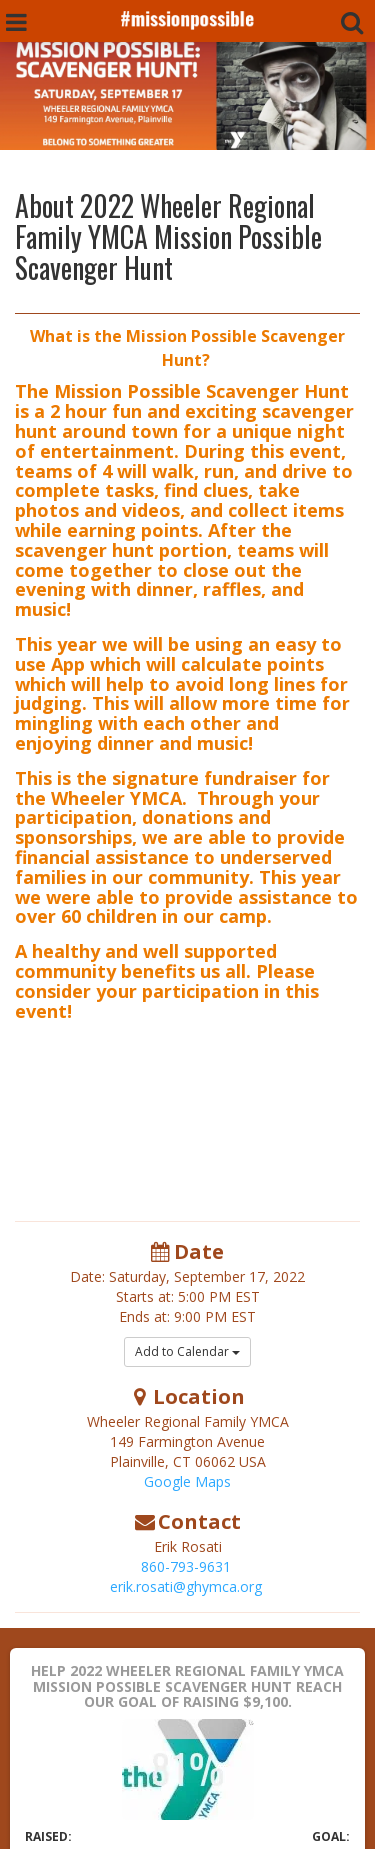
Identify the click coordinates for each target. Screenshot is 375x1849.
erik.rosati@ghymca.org (186, 1586)
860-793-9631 (186, 1566)
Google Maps (187, 1481)
